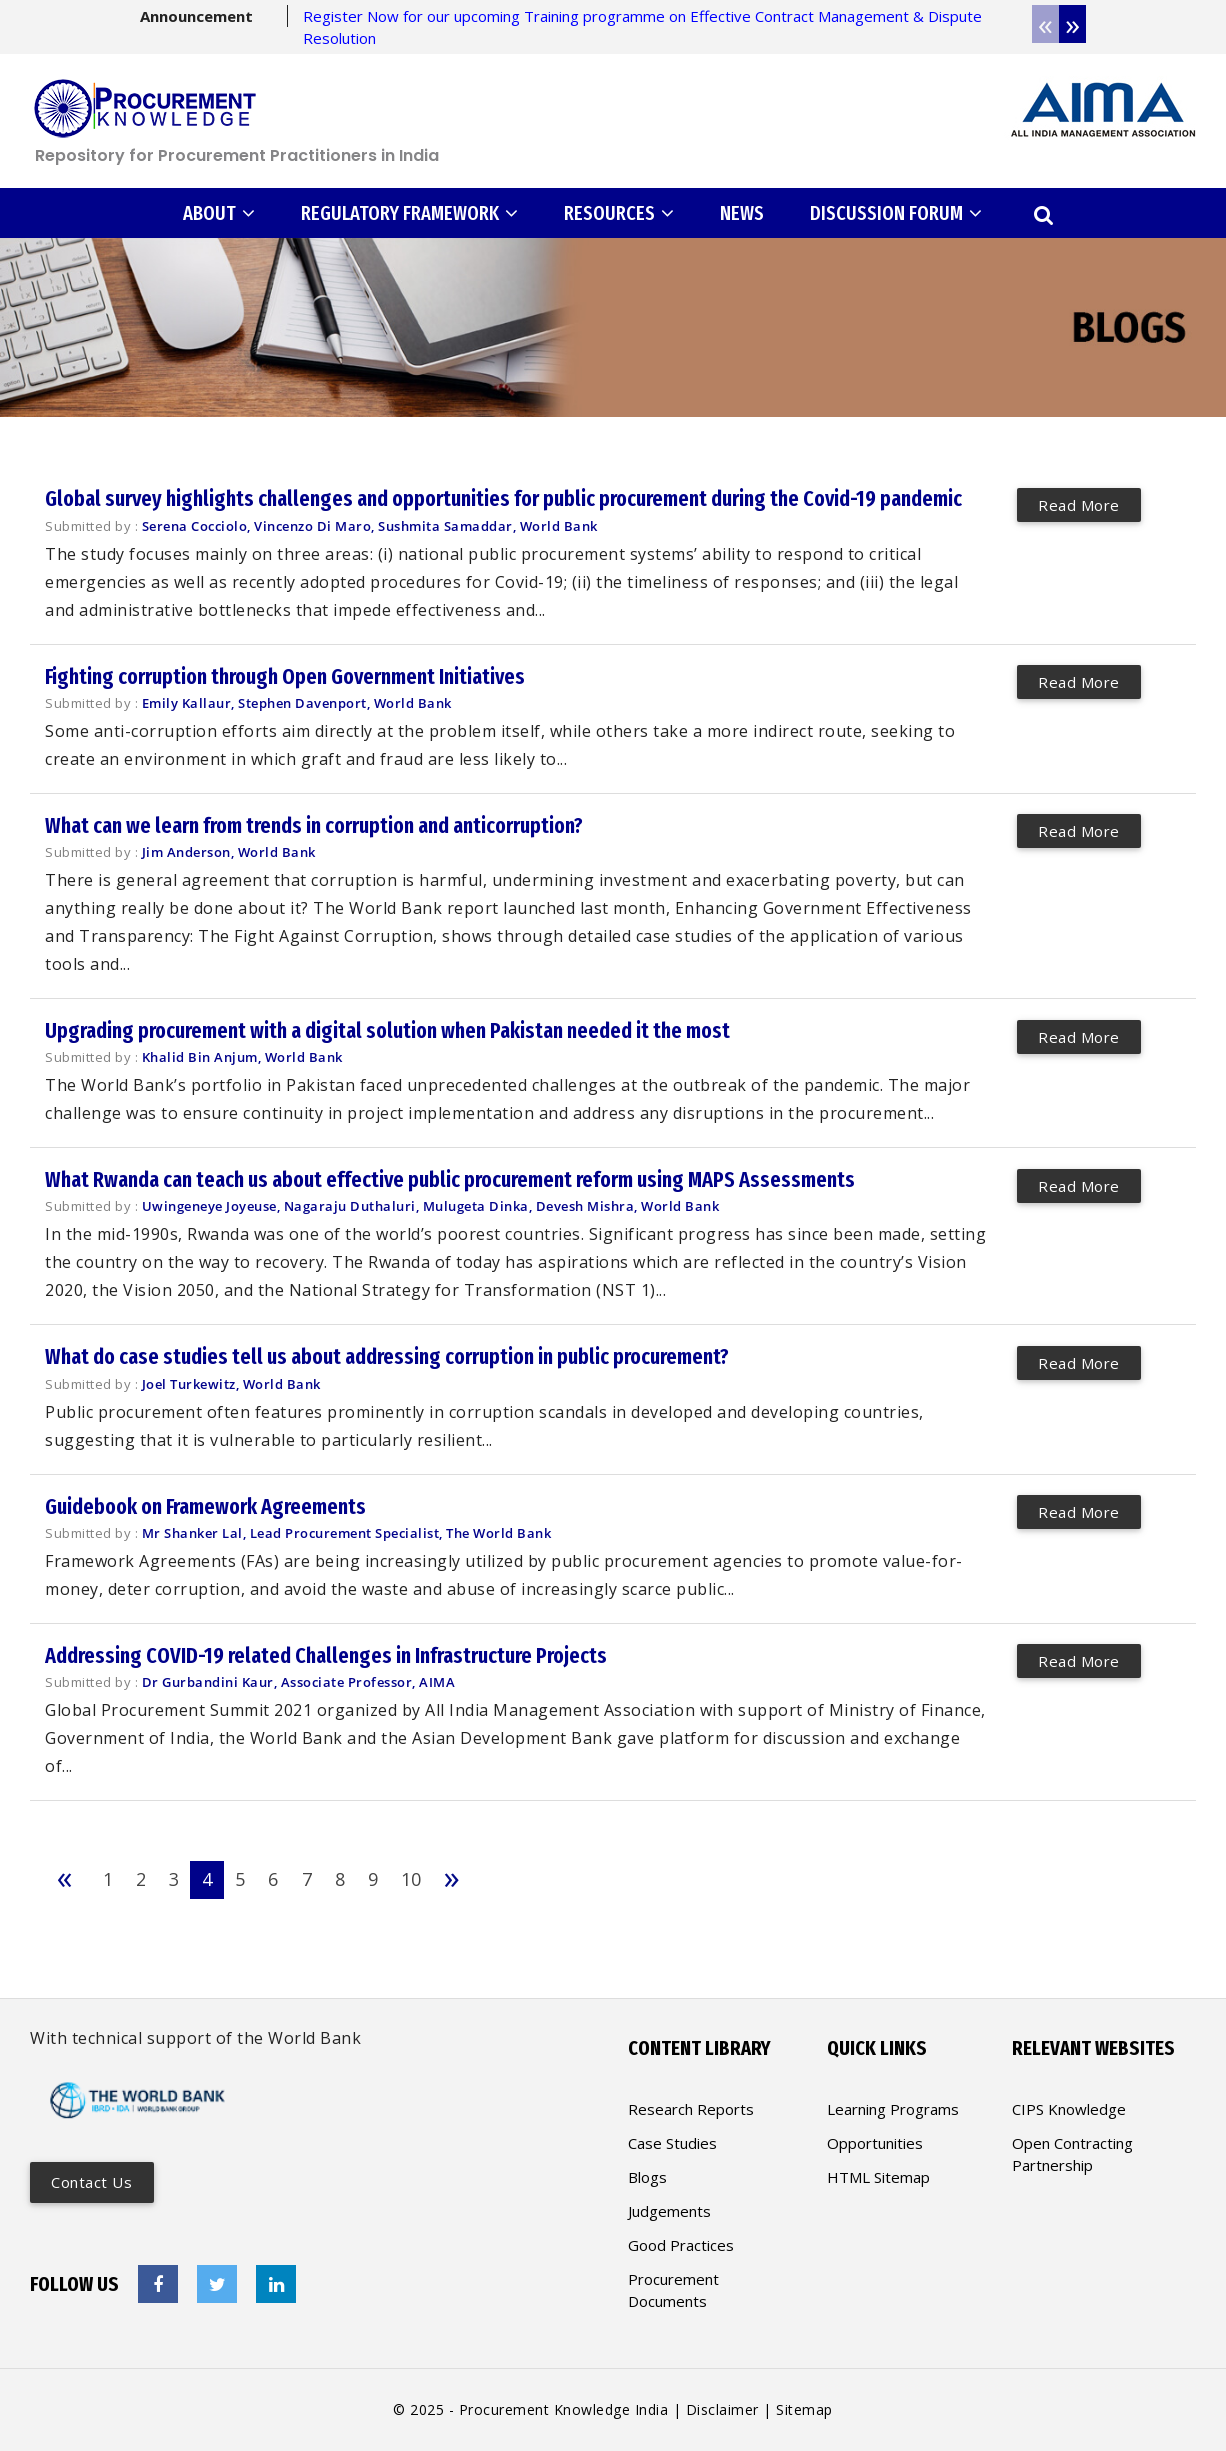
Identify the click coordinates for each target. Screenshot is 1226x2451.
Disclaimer (722, 2409)
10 (410, 1879)
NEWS (742, 213)
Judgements (669, 2211)
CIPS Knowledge (1069, 2109)
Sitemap (804, 2409)
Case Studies (672, 2143)
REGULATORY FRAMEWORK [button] (409, 213)
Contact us (92, 2182)
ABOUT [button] (219, 213)
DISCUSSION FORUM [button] (896, 213)
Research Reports (691, 2109)
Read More (1080, 504)
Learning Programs (893, 2109)
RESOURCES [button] (619, 213)
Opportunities (875, 2143)
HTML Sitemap (878, 2177)
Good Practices (681, 2245)
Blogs (647, 2177)
